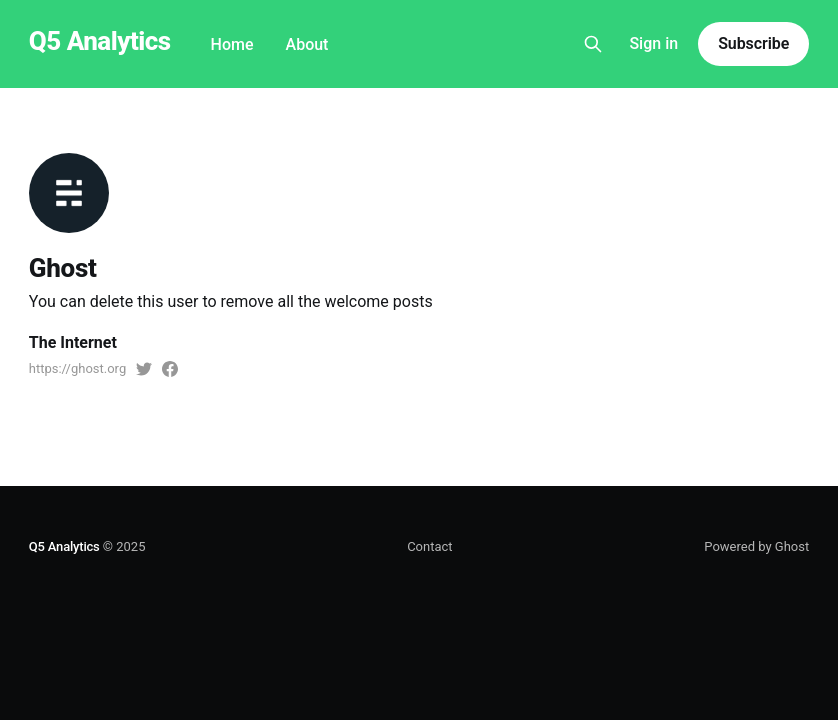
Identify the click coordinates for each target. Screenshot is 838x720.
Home (232, 44)
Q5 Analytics (100, 41)
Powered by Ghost (756, 546)
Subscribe (753, 43)
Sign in (653, 43)
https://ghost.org (77, 368)
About (307, 44)
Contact (429, 546)
